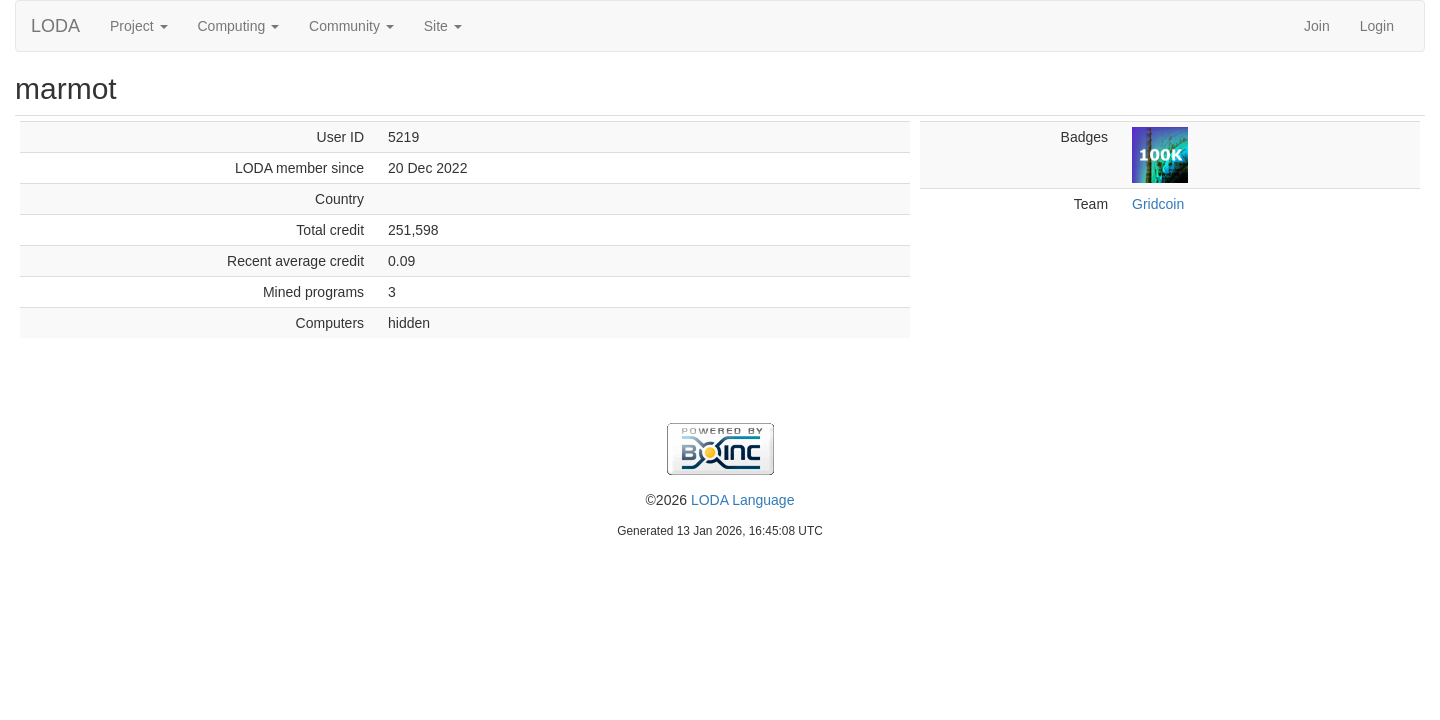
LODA (55, 26)
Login (1377, 26)
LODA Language (743, 500)
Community (351, 26)
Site (443, 26)
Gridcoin (1158, 204)
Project (138, 26)
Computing (239, 26)
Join (1317, 26)
